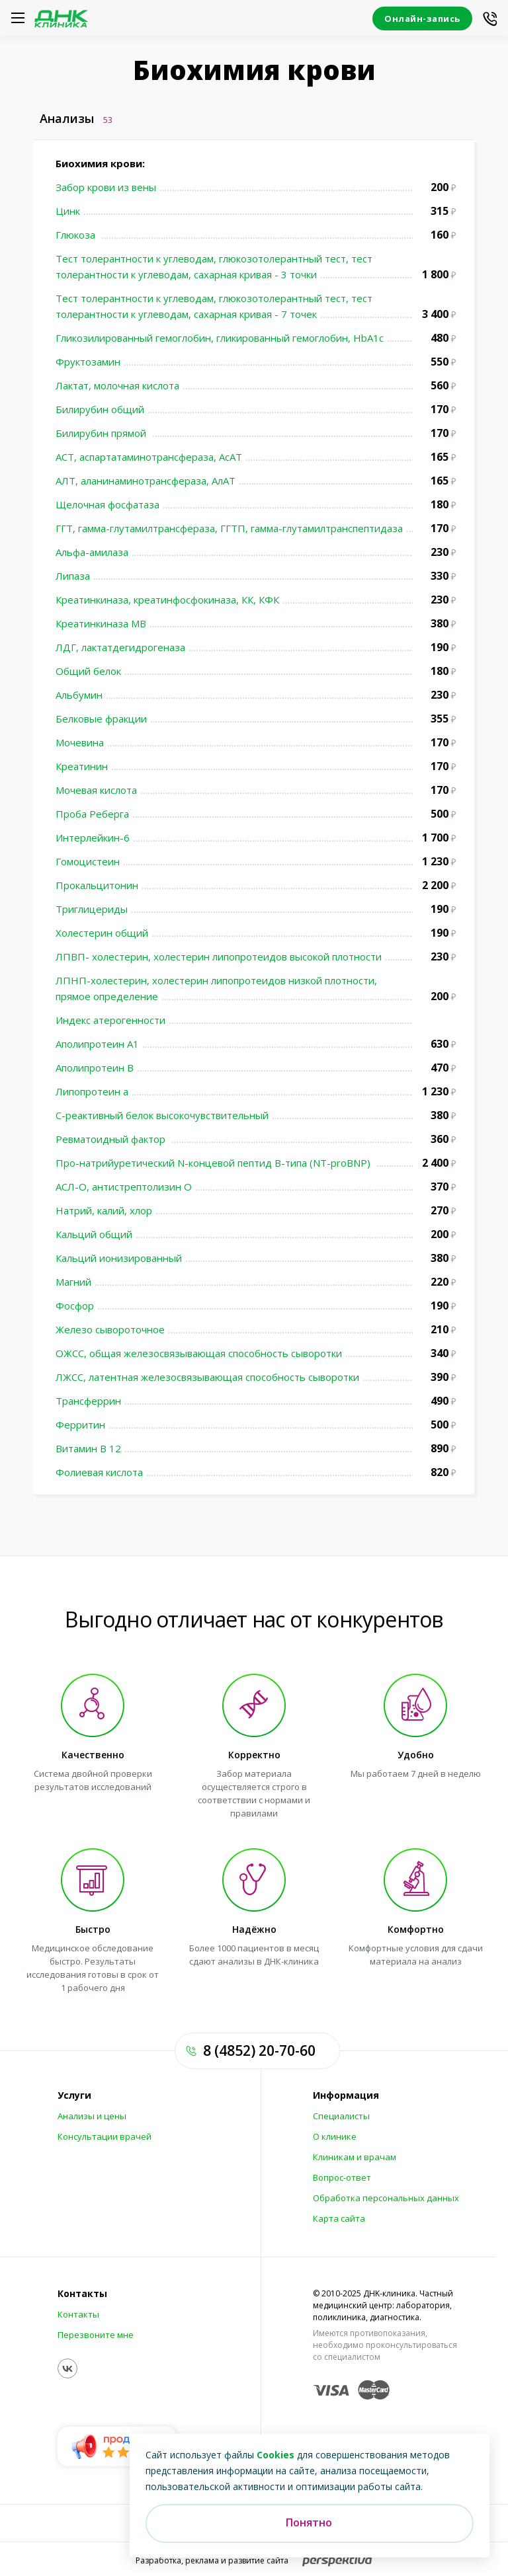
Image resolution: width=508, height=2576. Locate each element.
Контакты (82, 2294)
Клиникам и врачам (354, 2157)
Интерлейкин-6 (93, 837)
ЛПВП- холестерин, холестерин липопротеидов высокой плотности (219, 956)
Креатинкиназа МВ (101, 623)
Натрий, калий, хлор (104, 1210)
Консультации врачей (104, 2136)
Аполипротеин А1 (97, 1043)
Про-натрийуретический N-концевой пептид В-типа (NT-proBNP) (214, 1162)
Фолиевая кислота (99, 1472)
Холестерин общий (102, 932)
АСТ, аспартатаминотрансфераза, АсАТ (149, 456)
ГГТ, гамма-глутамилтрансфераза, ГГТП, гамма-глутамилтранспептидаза (229, 528)
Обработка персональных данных (386, 2198)
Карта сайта (339, 2218)
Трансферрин (88, 1400)
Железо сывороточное (110, 1329)
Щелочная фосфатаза (107, 504)
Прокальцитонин (97, 885)
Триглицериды (92, 909)
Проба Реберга (92, 813)
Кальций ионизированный (119, 1258)
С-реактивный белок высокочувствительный (162, 1115)
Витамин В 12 (88, 1448)
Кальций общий (94, 1234)
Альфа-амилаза (92, 552)
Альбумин (79, 694)
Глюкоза (77, 234)
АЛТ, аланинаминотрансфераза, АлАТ (145, 480)
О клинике (335, 2136)
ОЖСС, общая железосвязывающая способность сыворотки (199, 1353)
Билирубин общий (100, 409)
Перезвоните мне (96, 2335)
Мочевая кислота (96, 790)
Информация (346, 2095)
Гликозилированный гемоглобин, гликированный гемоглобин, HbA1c (220, 337)
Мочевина (80, 742)
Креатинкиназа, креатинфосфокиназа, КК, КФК (167, 599)
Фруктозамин (88, 361)
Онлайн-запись (422, 18)
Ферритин (80, 1424)
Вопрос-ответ (342, 2177)
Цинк (68, 210)
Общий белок (88, 671)
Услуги (74, 2095)
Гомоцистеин (88, 861)
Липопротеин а (92, 1091)
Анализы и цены (92, 2116)
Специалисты (341, 2116)
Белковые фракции (101, 718)
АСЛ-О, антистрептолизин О (124, 1186)
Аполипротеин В (95, 1067)
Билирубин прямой (102, 433)
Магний (73, 1281)
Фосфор (75, 1305)
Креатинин (82, 766)
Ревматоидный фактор (112, 1139)
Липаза (73, 575)
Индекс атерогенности (110, 1020)
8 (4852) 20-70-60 (259, 2050)
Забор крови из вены (106, 187)
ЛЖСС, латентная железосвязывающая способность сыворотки (207, 1377)
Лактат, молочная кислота (117, 385)
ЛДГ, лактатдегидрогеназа (120, 647)
